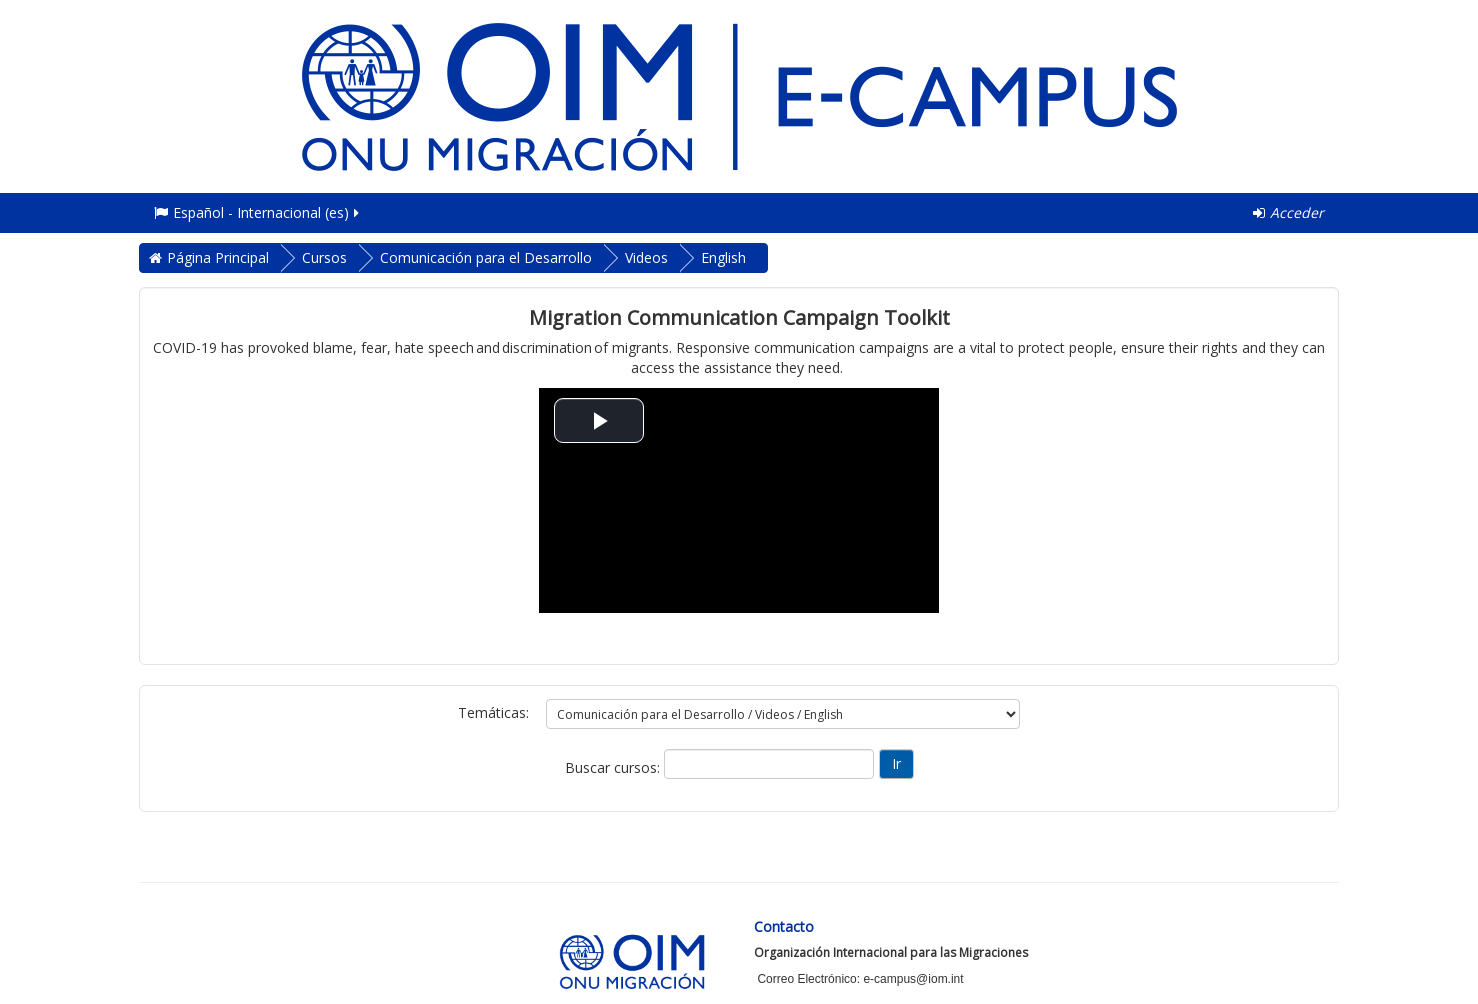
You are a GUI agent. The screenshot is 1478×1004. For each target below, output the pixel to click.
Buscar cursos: (614, 767)
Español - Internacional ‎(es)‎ (258, 212)
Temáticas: (493, 712)
